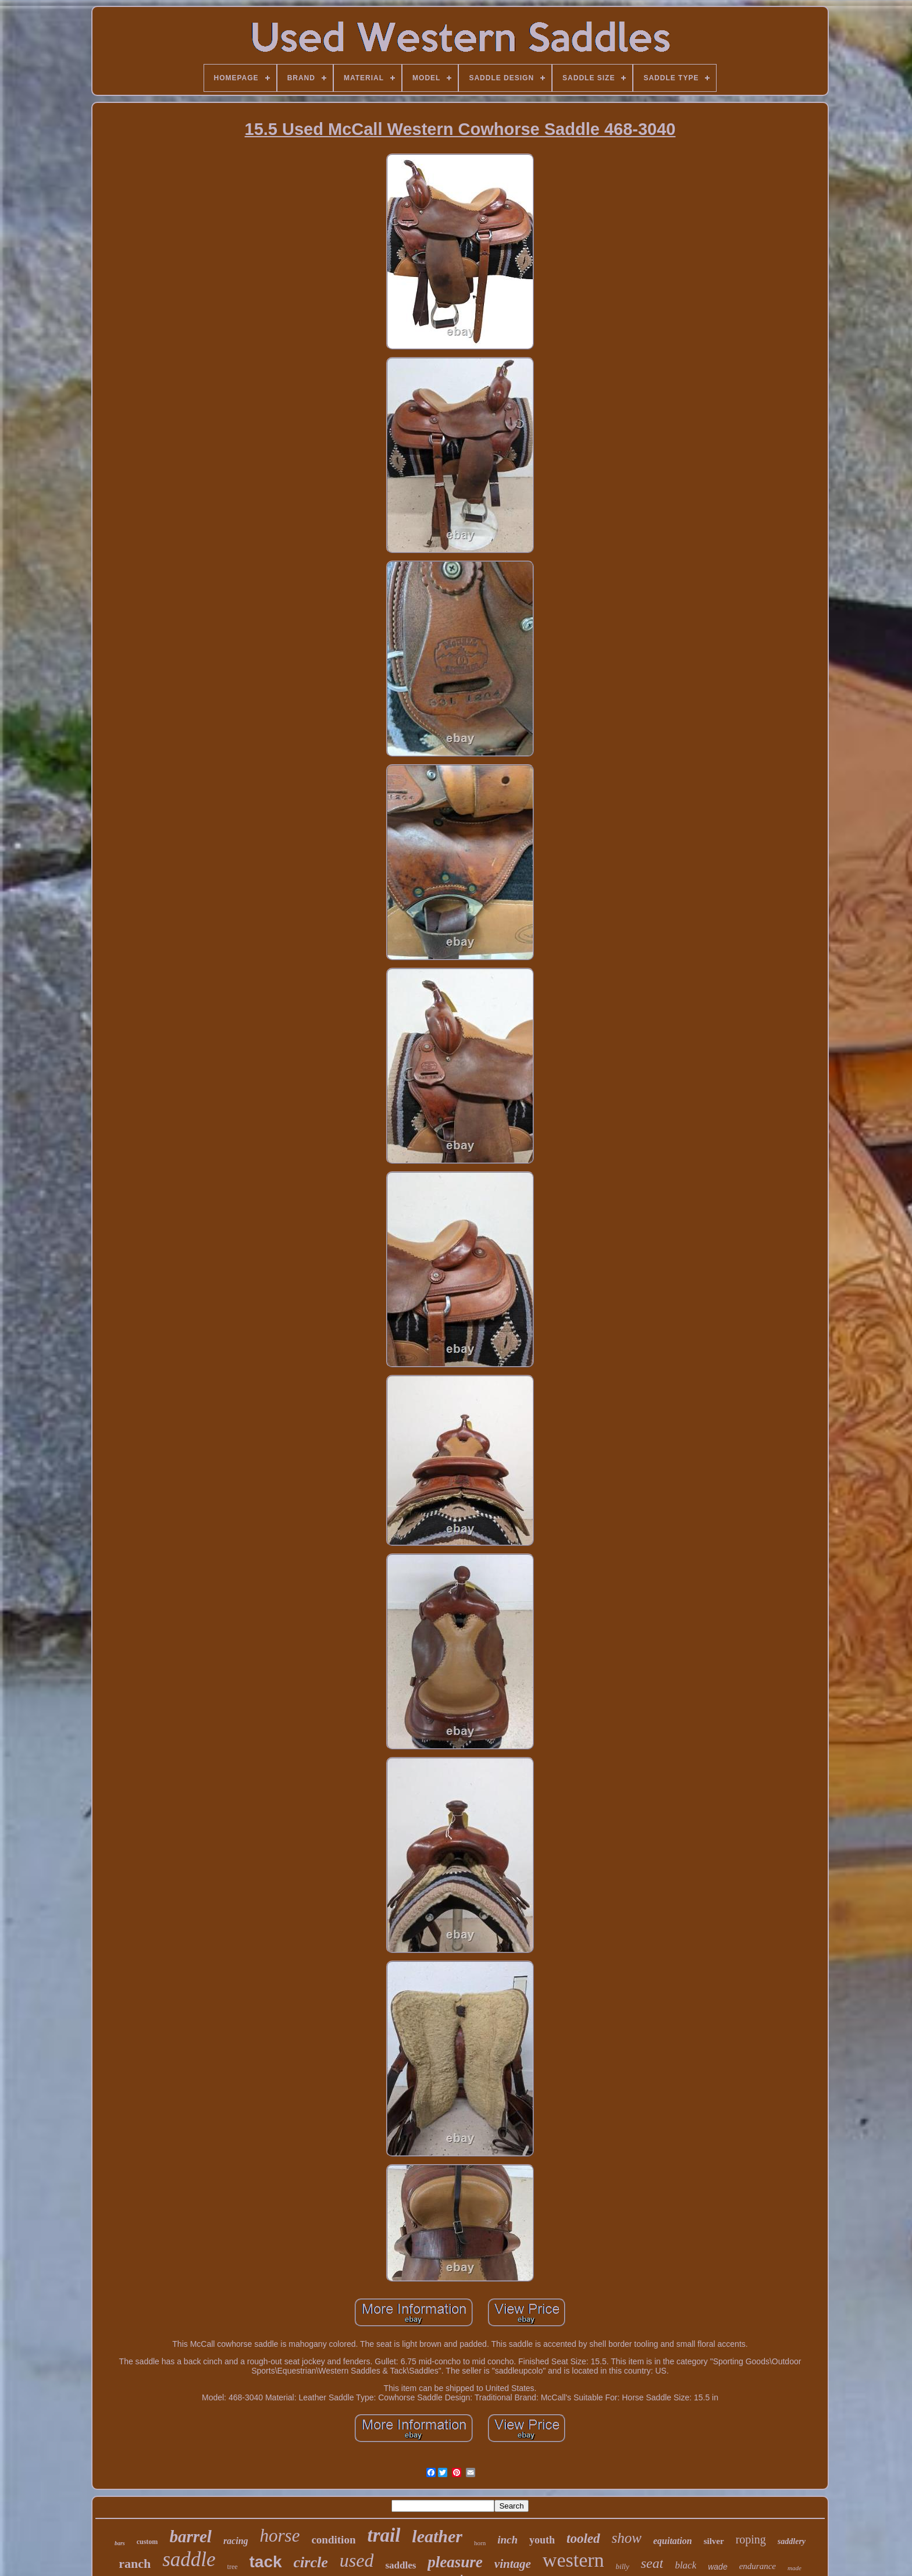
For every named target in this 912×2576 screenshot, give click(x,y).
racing (235, 2541)
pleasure (455, 2562)
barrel (190, 2536)
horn (480, 2542)
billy (622, 2566)
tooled (583, 2538)
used (357, 2560)
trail (383, 2535)
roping (751, 2539)
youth (542, 2540)
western (573, 2560)
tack (266, 2562)
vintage (512, 2564)
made (794, 2567)
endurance (757, 2566)
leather (437, 2536)
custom (147, 2542)
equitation (672, 2541)
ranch (135, 2563)
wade (717, 2566)
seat (652, 2563)
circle (311, 2562)
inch (507, 2540)
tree (232, 2567)
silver (714, 2541)
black (685, 2565)
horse (280, 2535)
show (627, 2538)
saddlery (792, 2541)
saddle (188, 2559)
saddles (400, 2565)
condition (333, 2540)
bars (120, 2543)
